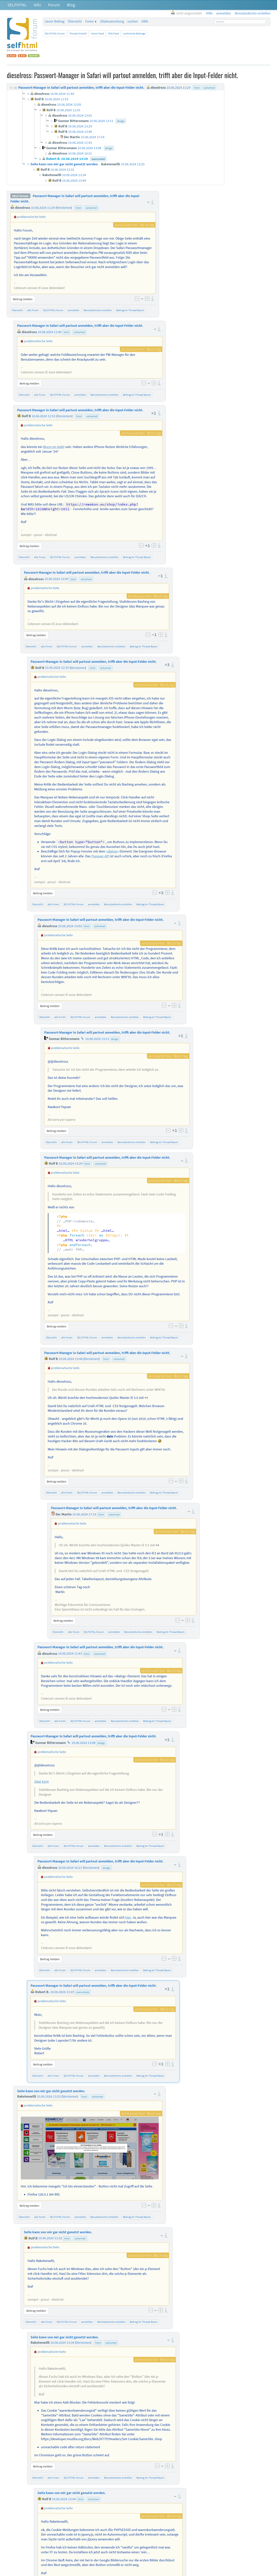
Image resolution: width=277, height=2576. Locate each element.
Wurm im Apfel (53, 447)
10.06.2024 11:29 (43, 208)
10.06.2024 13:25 (49, 2096)
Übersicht (75, 21)
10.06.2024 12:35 (57, 668)
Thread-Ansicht (78, 33)
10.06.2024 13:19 (62, 1992)
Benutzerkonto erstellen (98, 310)
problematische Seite (31, 217)
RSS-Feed (113, 33)
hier (128, 1917)
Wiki (37, 5)
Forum (54, 5)
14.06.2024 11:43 (70, 1654)
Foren (89, 21)
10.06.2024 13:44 (64, 2499)
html (78, 208)
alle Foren (33, 310)
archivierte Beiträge (134, 33)
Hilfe (144, 21)
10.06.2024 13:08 (83, 1743)
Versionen (64, 208)
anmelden (73, 310)
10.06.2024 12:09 (56, 579)
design (114, 1039)
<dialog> (112, 851)
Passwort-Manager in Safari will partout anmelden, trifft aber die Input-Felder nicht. (80, 325)
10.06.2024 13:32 (50, 2238)
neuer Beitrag (54, 21)
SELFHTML (17, 5)
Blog (71, 5)
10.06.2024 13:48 (71, 1359)
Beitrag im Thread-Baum (130, 310)
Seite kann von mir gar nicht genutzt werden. (51, 2091)
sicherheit (91, 208)
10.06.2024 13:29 (71, 1163)
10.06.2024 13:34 (62, 2342)
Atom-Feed (97, 33)
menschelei (82, 1992)
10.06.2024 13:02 (70, 926)
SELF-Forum (20, 196)
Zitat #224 (41, 1781)
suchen (132, 21)
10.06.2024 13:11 (97, 1039)
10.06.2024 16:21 (70, 1868)
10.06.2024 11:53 (43, 416)
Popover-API (100, 856)
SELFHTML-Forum (55, 33)
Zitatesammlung (112, 21)
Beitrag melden (23, 299)
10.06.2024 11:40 (50, 332)
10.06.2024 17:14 (84, 1514)
